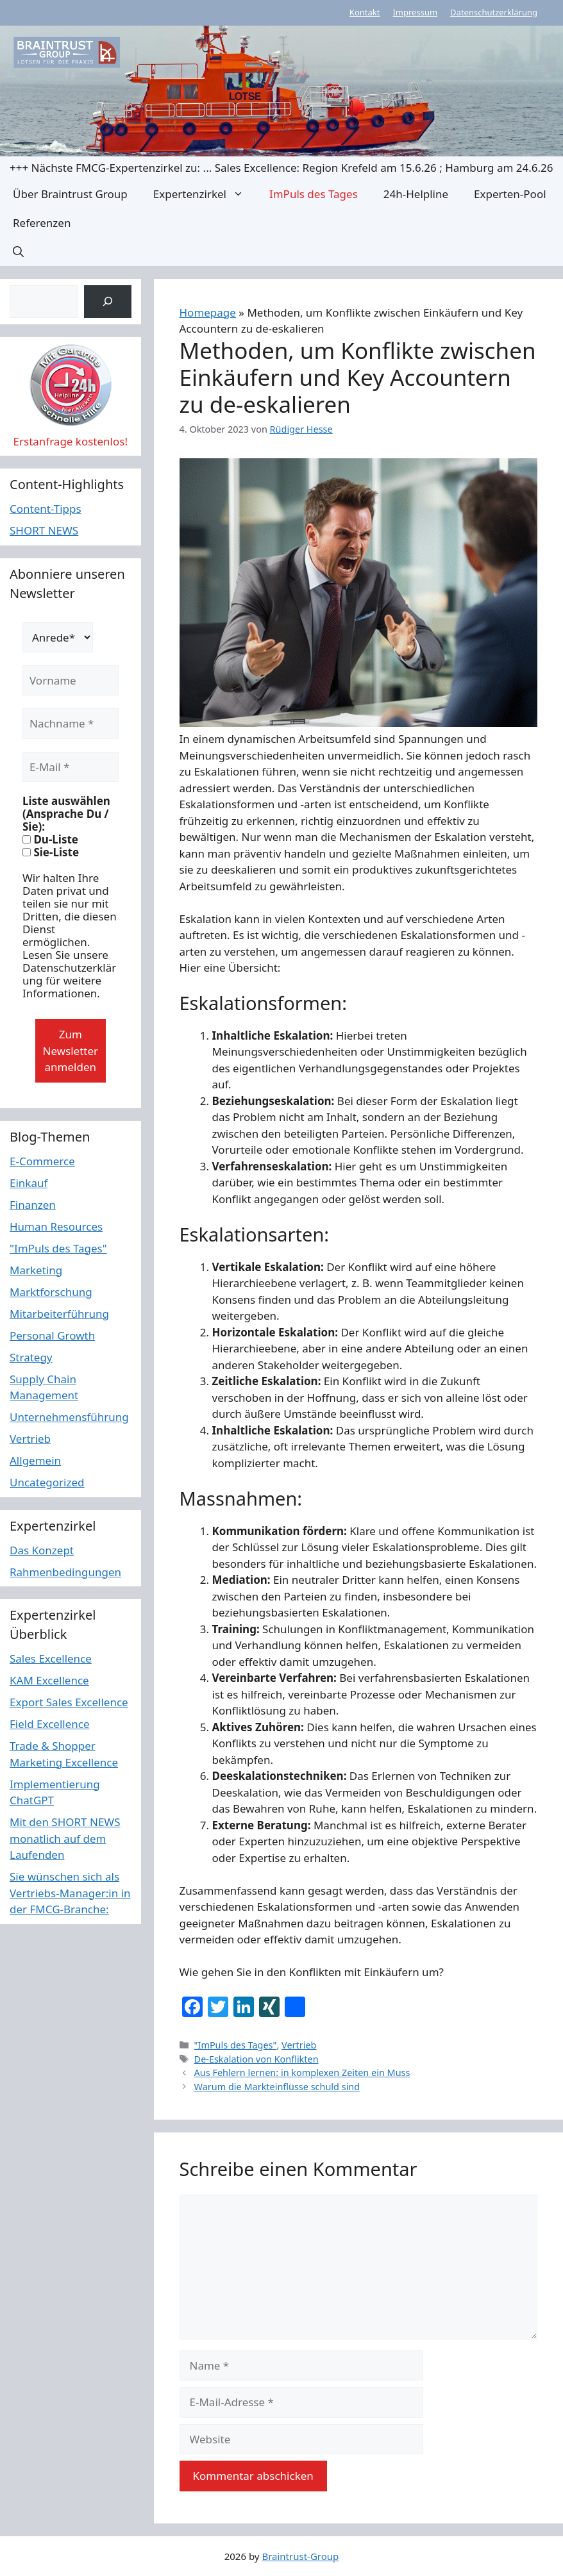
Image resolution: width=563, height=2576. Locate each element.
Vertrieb (299, 2045)
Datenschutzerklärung (493, 12)
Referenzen (42, 222)
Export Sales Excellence (69, 1702)
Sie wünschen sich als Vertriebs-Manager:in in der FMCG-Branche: (70, 1892)
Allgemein (35, 1460)
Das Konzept (42, 1550)
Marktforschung (51, 1291)
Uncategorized (47, 1482)
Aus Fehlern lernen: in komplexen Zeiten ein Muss (302, 2072)
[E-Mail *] (70, 767)
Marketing (36, 1270)
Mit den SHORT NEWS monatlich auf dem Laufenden (65, 1838)
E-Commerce (42, 1161)
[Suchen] (107, 301)
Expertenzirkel (204, 193)
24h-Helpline (415, 194)
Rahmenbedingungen (65, 1572)
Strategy (31, 1357)
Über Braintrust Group (70, 194)
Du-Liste (50, 839)
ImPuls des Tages (313, 194)
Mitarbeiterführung (59, 1313)
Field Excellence (50, 1723)
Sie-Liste (50, 852)
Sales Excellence (51, 1658)
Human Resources (56, 1226)
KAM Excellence (49, 1680)
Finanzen (33, 1204)
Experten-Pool (510, 194)
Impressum (414, 12)
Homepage (208, 312)
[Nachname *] (70, 723)
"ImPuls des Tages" (235, 2045)
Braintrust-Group (300, 2556)
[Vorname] (70, 680)
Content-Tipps (45, 508)
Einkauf (28, 1183)
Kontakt (364, 12)
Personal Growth (52, 1335)
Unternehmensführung (69, 1416)
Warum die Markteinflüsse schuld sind (277, 2087)
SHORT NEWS (44, 530)
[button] (18, 251)
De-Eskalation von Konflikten (256, 2059)
